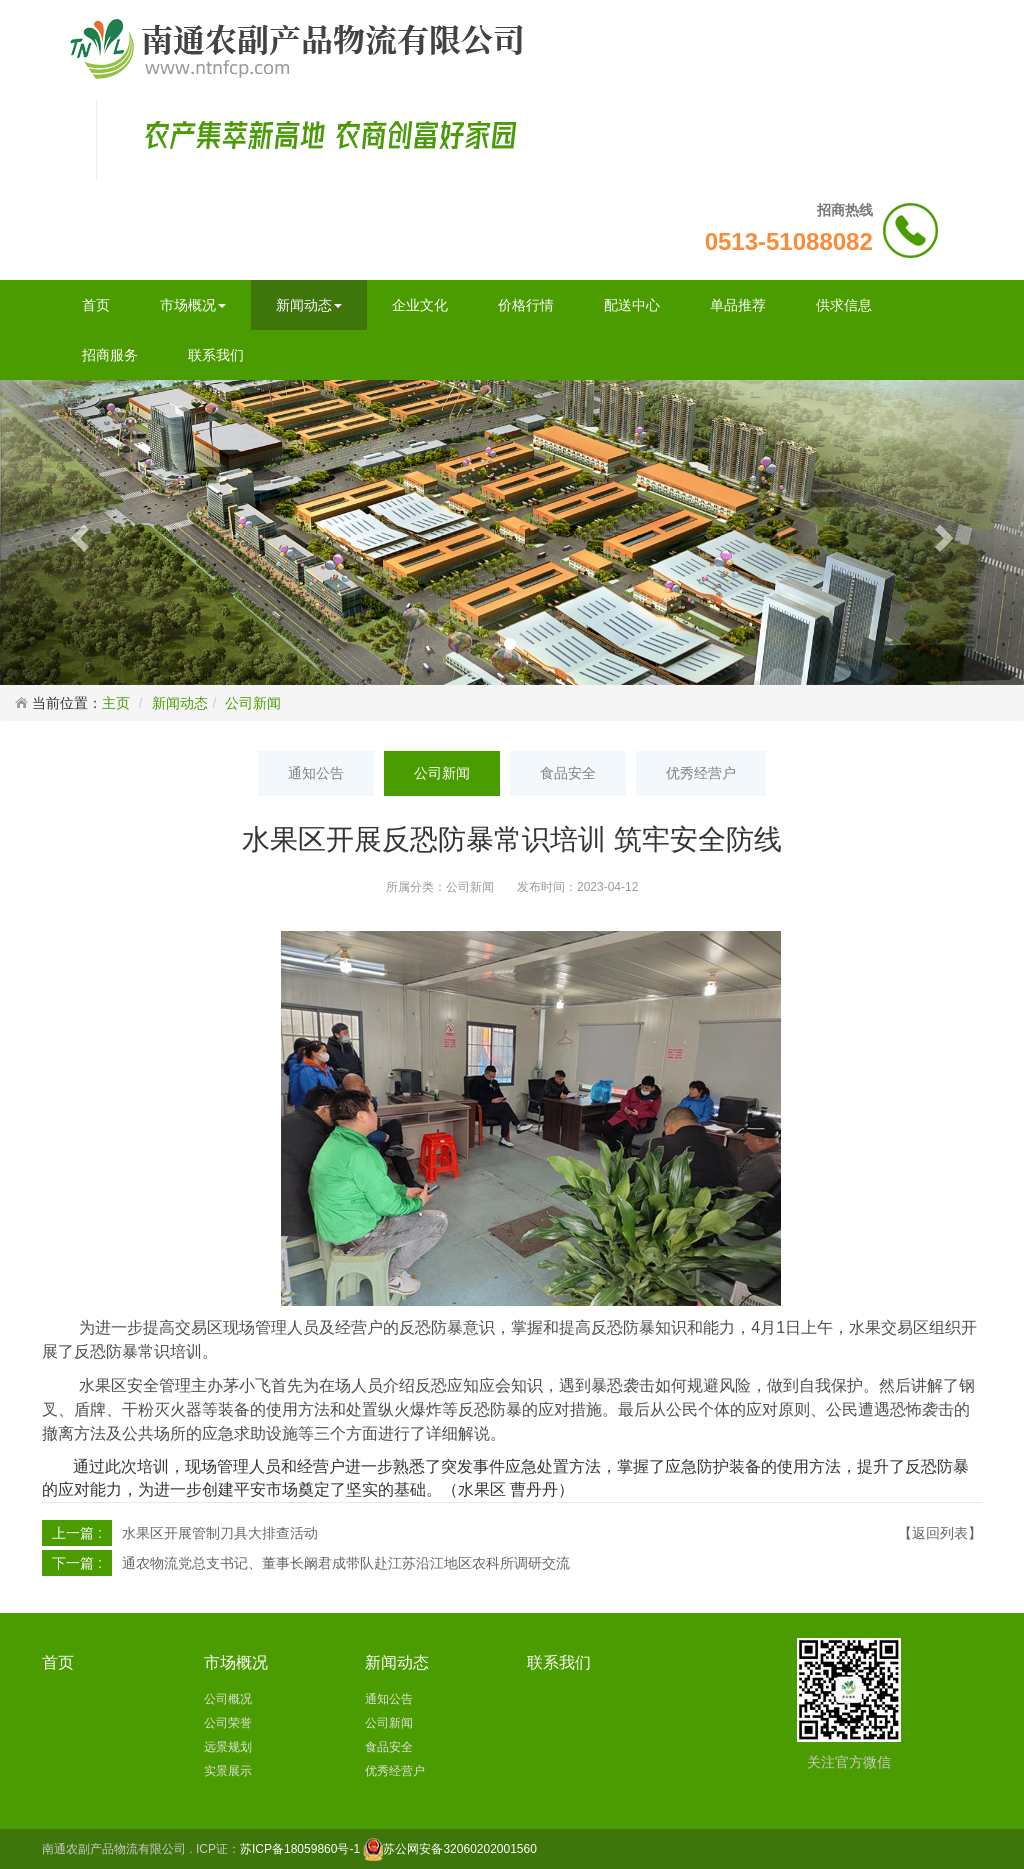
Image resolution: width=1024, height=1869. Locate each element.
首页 (96, 305)
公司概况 (228, 1699)
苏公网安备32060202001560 (459, 1849)
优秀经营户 (701, 773)
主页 (116, 703)
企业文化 (420, 305)
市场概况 (193, 305)
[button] (77, 532)
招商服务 (110, 355)
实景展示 (228, 1771)
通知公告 (316, 773)
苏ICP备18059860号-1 (300, 1849)
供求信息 (844, 305)
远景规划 (228, 1747)
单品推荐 (738, 305)
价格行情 (526, 305)
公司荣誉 (228, 1723)
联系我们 (216, 355)
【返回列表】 (940, 1533)
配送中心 (632, 305)
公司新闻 (253, 703)
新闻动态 (309, 305)
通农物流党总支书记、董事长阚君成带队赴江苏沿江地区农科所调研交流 (346, 1563)
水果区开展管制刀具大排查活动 (220, 1533)
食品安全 (568, 773)
